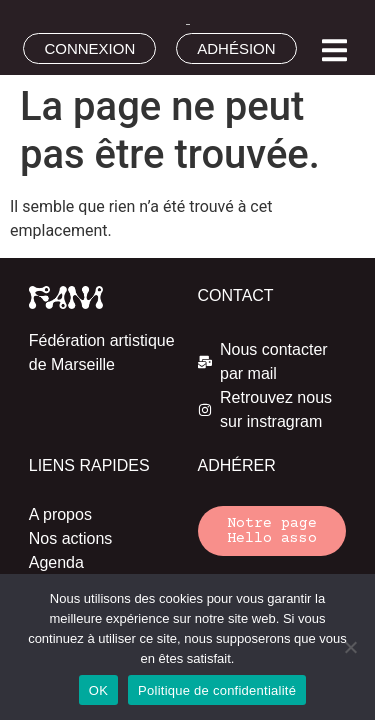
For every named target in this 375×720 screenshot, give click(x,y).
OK (98, 690)
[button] (334, 50)
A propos (60, 514)
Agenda (56, 562)
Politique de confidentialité (217, 690)
